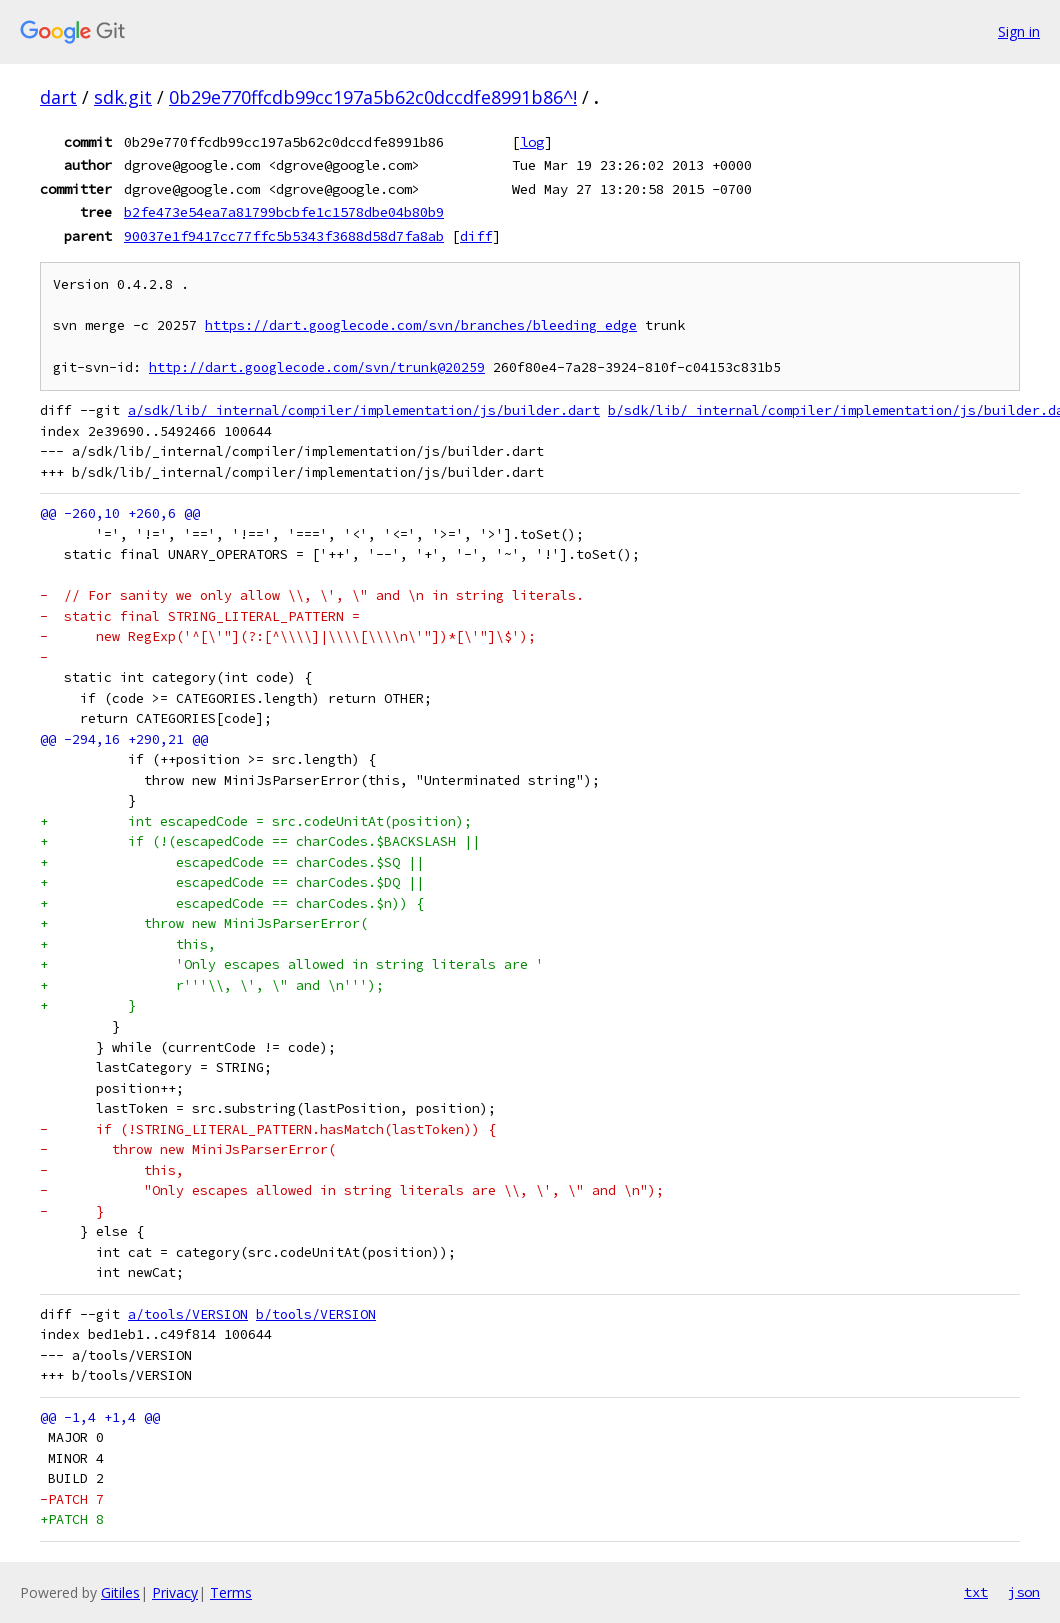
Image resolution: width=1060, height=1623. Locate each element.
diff (476, 236)
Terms (231, 1592)
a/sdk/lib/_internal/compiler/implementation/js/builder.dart (364, 410)
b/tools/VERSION (316, 1314)
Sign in (1019, 31)
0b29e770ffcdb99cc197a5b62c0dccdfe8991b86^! (373, 97)
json (1024, 1592)
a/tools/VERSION (188, 1314)
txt (976, 1592)
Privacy (175, 1592)
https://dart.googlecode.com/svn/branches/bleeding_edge (421, 325)
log (532, 142)
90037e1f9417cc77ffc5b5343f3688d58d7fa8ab (284, 236)
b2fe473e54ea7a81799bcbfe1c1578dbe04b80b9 (284, 212)
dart (58, 97)
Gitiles (120, 1592)
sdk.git (123, 97)
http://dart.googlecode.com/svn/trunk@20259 (317, 367)
